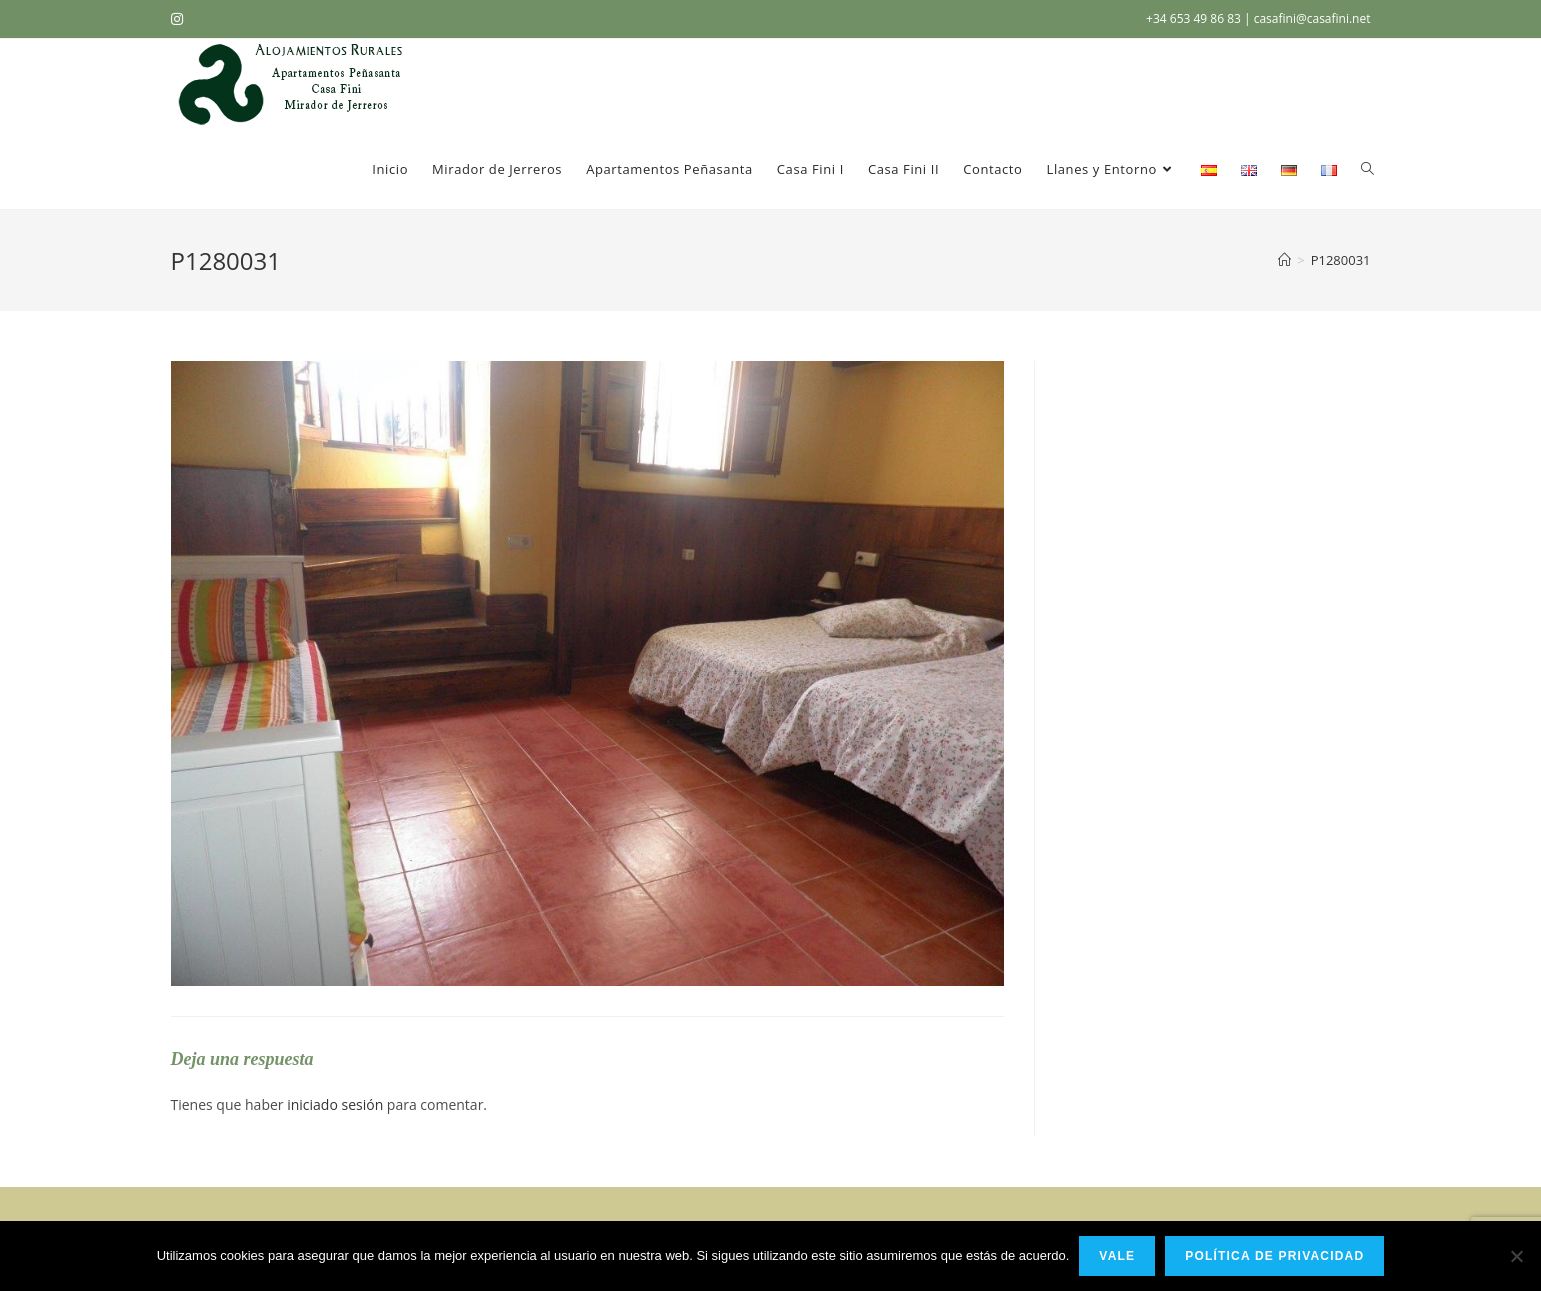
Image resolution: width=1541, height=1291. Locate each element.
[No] (1516, 1256)
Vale (1117, 1256)
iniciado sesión (335, 1104)
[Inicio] (1284, 260)
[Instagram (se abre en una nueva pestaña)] (180, 19)
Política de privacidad (1274, 1256)
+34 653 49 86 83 (1195, 18)
